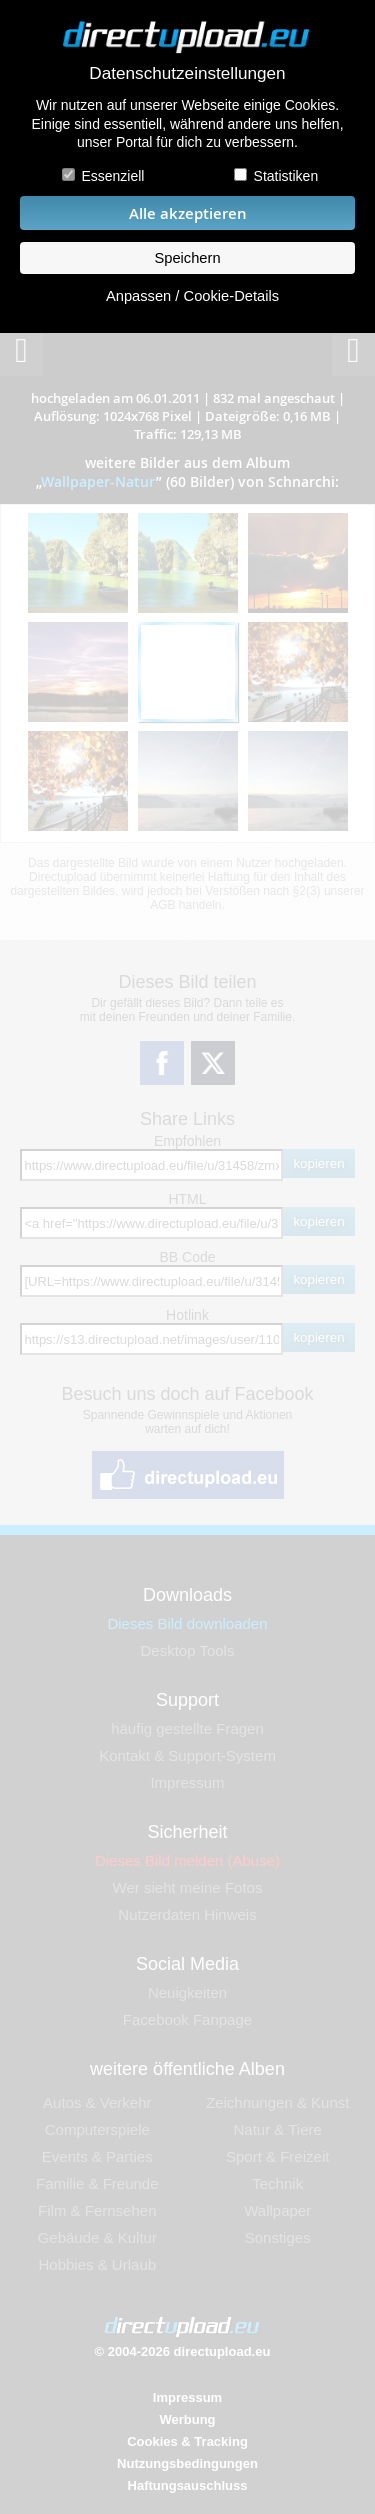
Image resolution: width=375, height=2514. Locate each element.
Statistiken (286, 176)
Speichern (187, 258)
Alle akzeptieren (188, 213)
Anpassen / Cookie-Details (192, 296)
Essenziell (112, 176)
